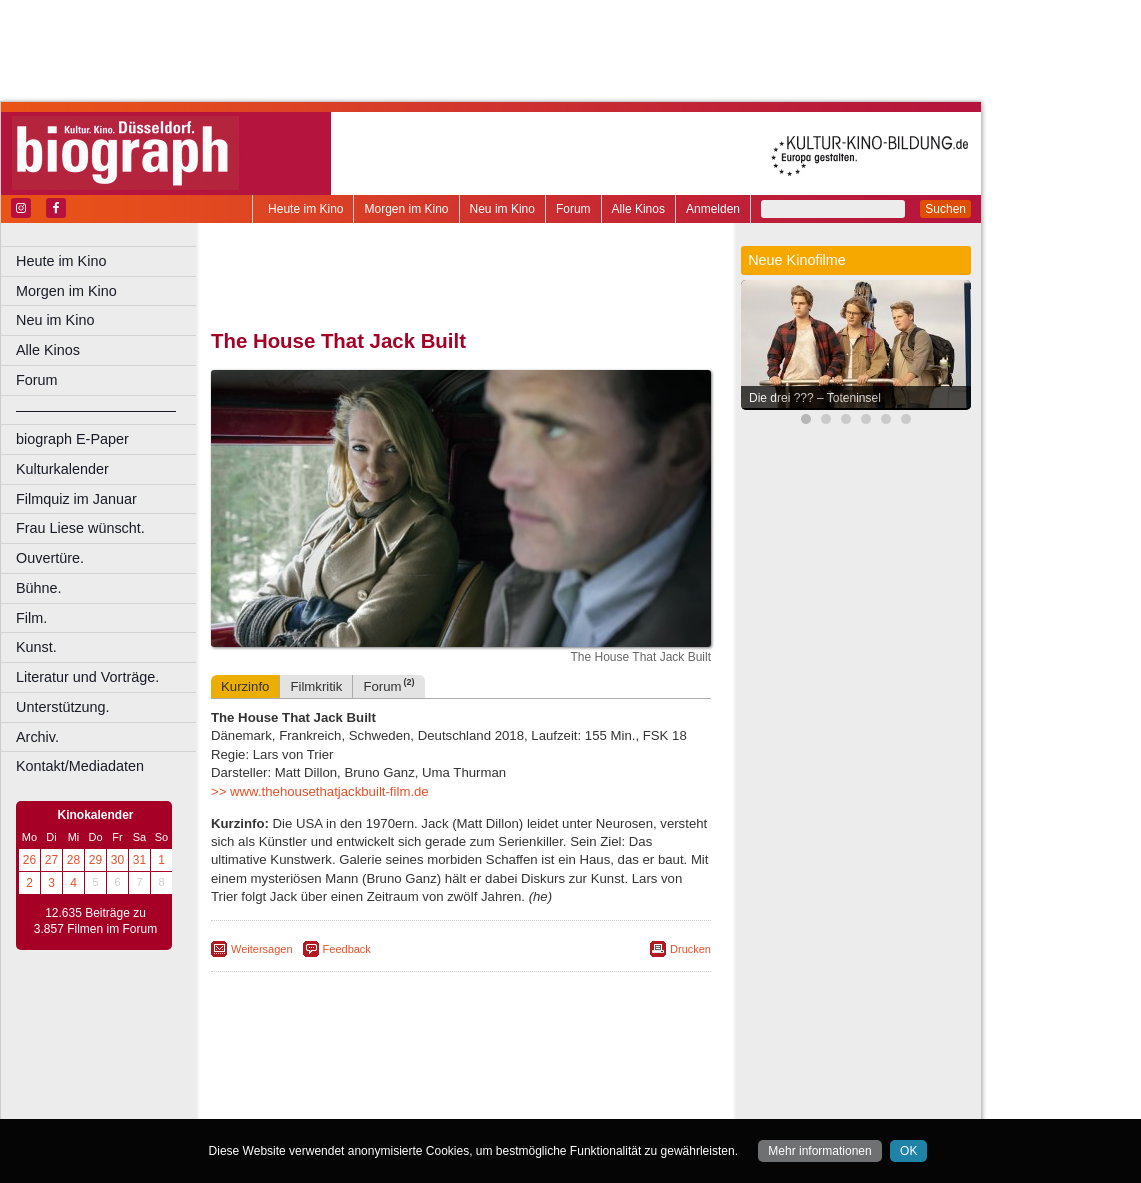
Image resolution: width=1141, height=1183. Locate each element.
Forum (573, 209)
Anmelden (713, 209)
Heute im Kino (305, 209)
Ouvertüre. (50, 558)
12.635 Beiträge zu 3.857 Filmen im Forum (95, 921)
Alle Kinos (638, 209)
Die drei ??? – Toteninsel (815, 398)
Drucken (690, 949)
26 (29, 860)
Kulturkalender (62, 469)
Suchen (945, 209)
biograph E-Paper (72, 439)
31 (139, 860)
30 (117, 860)
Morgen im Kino (406, 209)
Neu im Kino (502, 209)
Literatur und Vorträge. (87, 677)
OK (908, 1151)
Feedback (347, 949)
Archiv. (37, 737)
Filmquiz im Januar (76, 499)
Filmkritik (316, 686)
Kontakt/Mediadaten (80, 766)
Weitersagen (262, 949)
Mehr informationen (819, 1151)
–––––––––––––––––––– (96, 410)
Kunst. (36, 647)
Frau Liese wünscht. (80, 528)
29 (95, 860)
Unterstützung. (63, 707)
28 (73, 860)
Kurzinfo (245, 686)
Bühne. (39, 588)
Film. (31, 618)
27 (51, 860)
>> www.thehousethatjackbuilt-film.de (320, 791)
